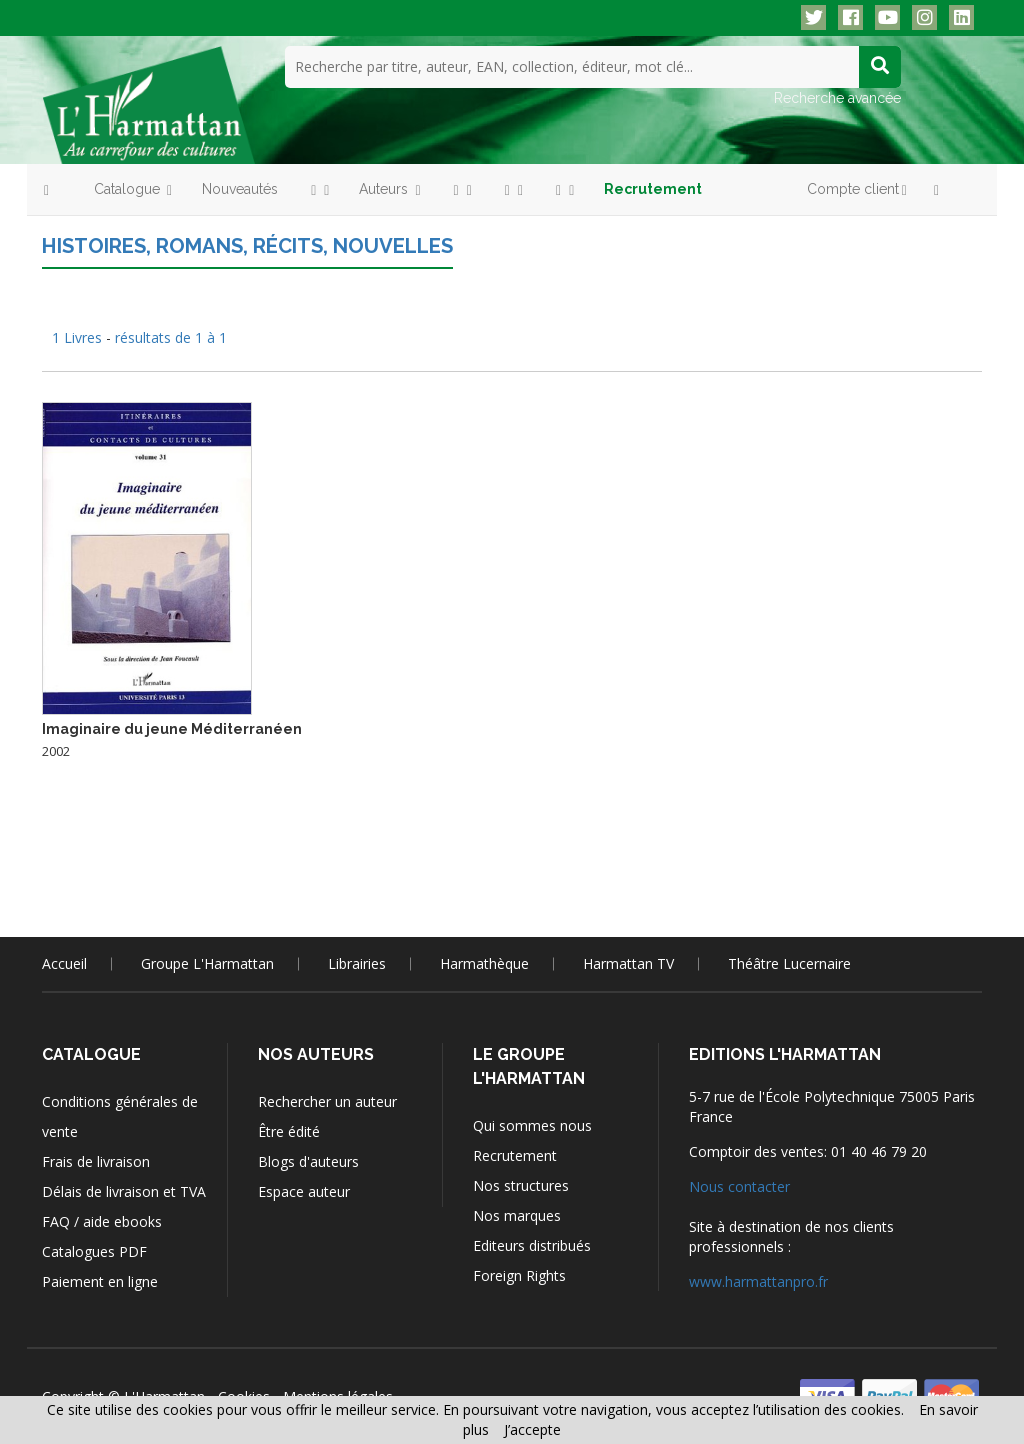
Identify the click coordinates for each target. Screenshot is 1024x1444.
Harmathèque (484, 962)
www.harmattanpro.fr (758, 1280)
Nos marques (517, 1214)
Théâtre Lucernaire (789, 962)
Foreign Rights (519, 1274)
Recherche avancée (837, 97)
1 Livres (79, 336)
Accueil (64, 962)
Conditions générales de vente (120, 1115)
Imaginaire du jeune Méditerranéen (172, 728)
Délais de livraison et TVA (124, 1190)
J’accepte (532, 1429)
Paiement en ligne (100, 1280)
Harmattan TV (628, 962)
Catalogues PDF (94, 1250)
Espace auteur (304, 1190)
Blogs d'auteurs (308, 1160)
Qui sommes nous (532, 1124)
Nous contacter (739, 1185)
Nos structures (521, 1184)
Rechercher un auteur (327, 1100)
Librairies (357, 962)
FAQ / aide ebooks (102, 1220)
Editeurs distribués (532, 1244)
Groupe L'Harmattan (207, 962)
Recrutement (515, 1154)
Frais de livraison (96, 1160)
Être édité (289, 1130)
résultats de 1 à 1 (171, 336)
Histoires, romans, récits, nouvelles (243, 245)
